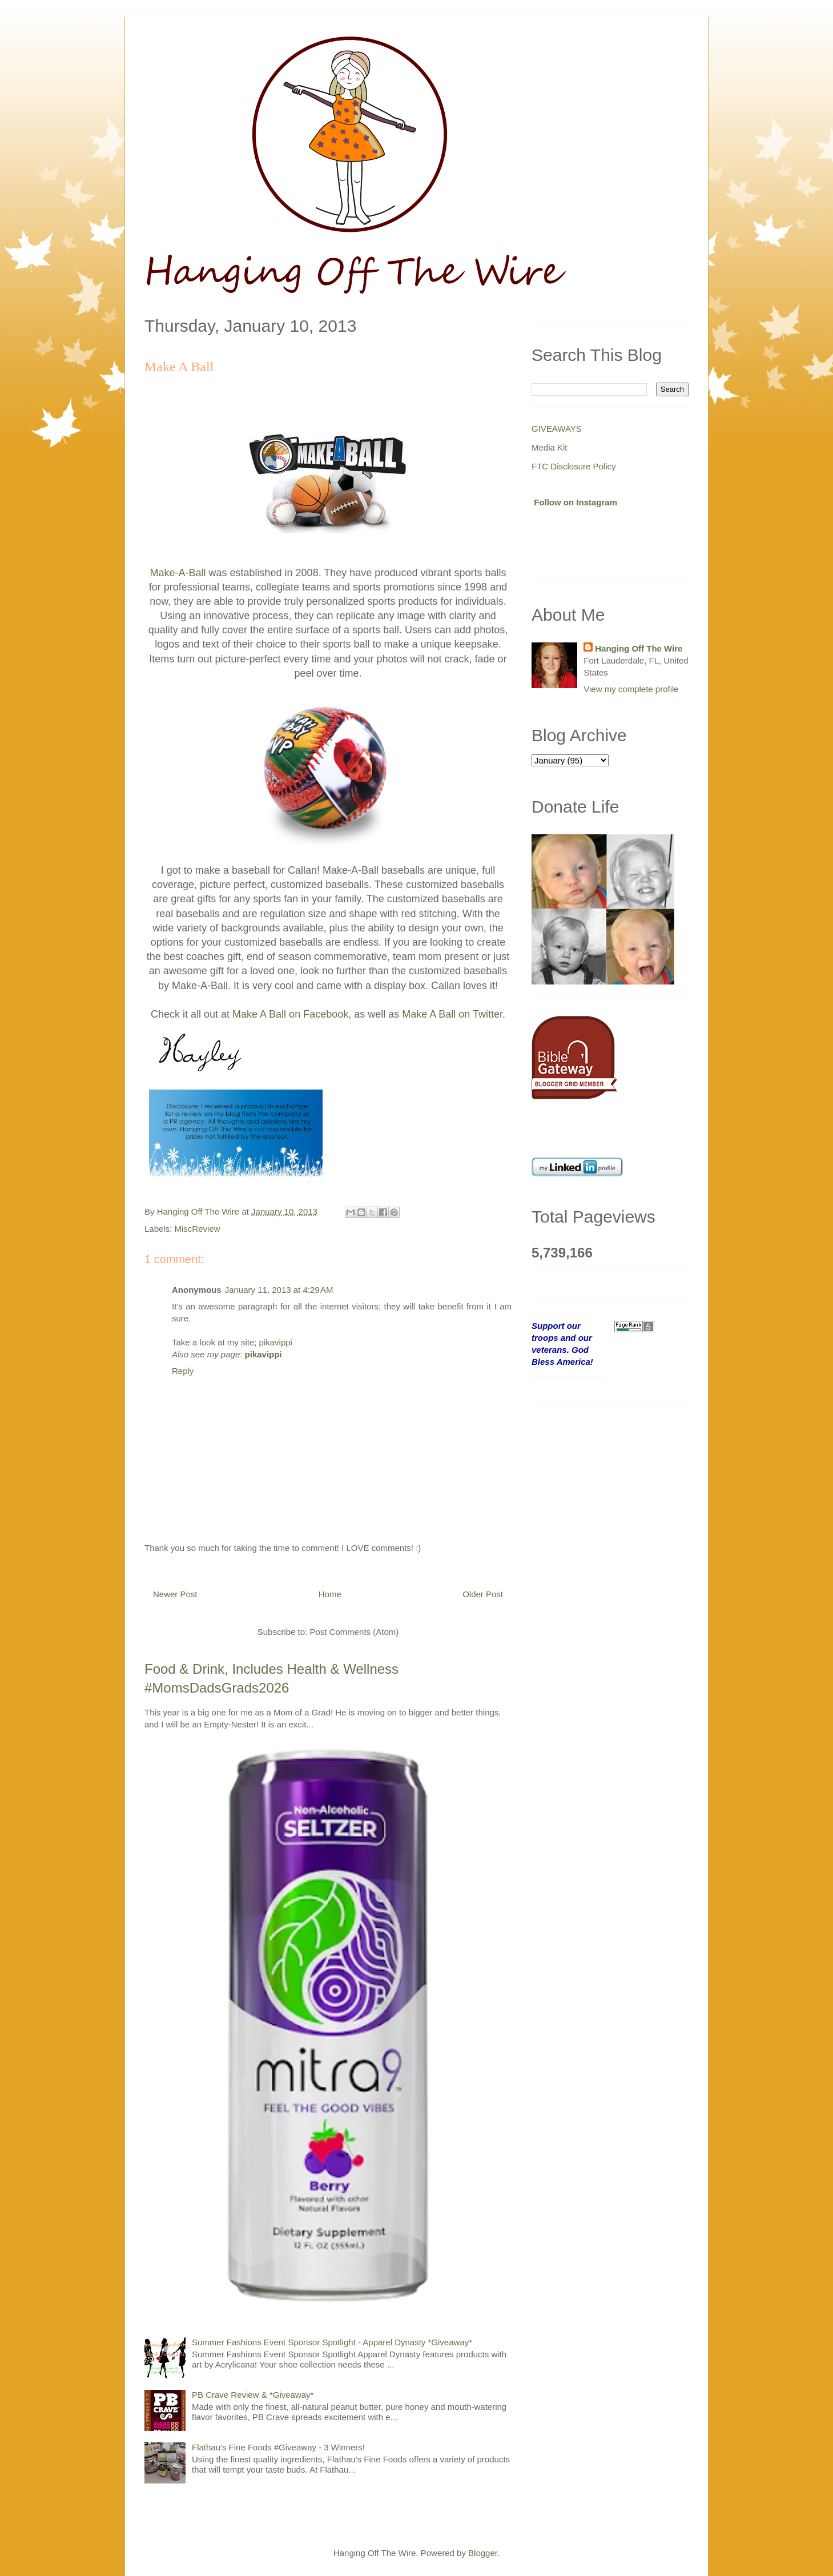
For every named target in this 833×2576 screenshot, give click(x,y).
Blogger (482, 2553)
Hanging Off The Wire (638, 648)
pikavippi (275, 1342)
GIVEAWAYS (557, 428)
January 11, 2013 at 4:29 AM (279, 1290)
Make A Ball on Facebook (290, 1014)
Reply (183, 1371)
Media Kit (550, 447)
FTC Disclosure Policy (574, 466)
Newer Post (175, 1594)
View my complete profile (630, 689)
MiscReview (197, 1228)
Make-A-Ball (178, 572)
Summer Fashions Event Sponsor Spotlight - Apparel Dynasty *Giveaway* (332, 2342)
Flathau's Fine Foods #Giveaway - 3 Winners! (278, 2447)
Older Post (482, 1594)
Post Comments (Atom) (354, 1632)
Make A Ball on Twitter (452, 1014)
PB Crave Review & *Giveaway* (252, 2395)
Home (330, 1594)
